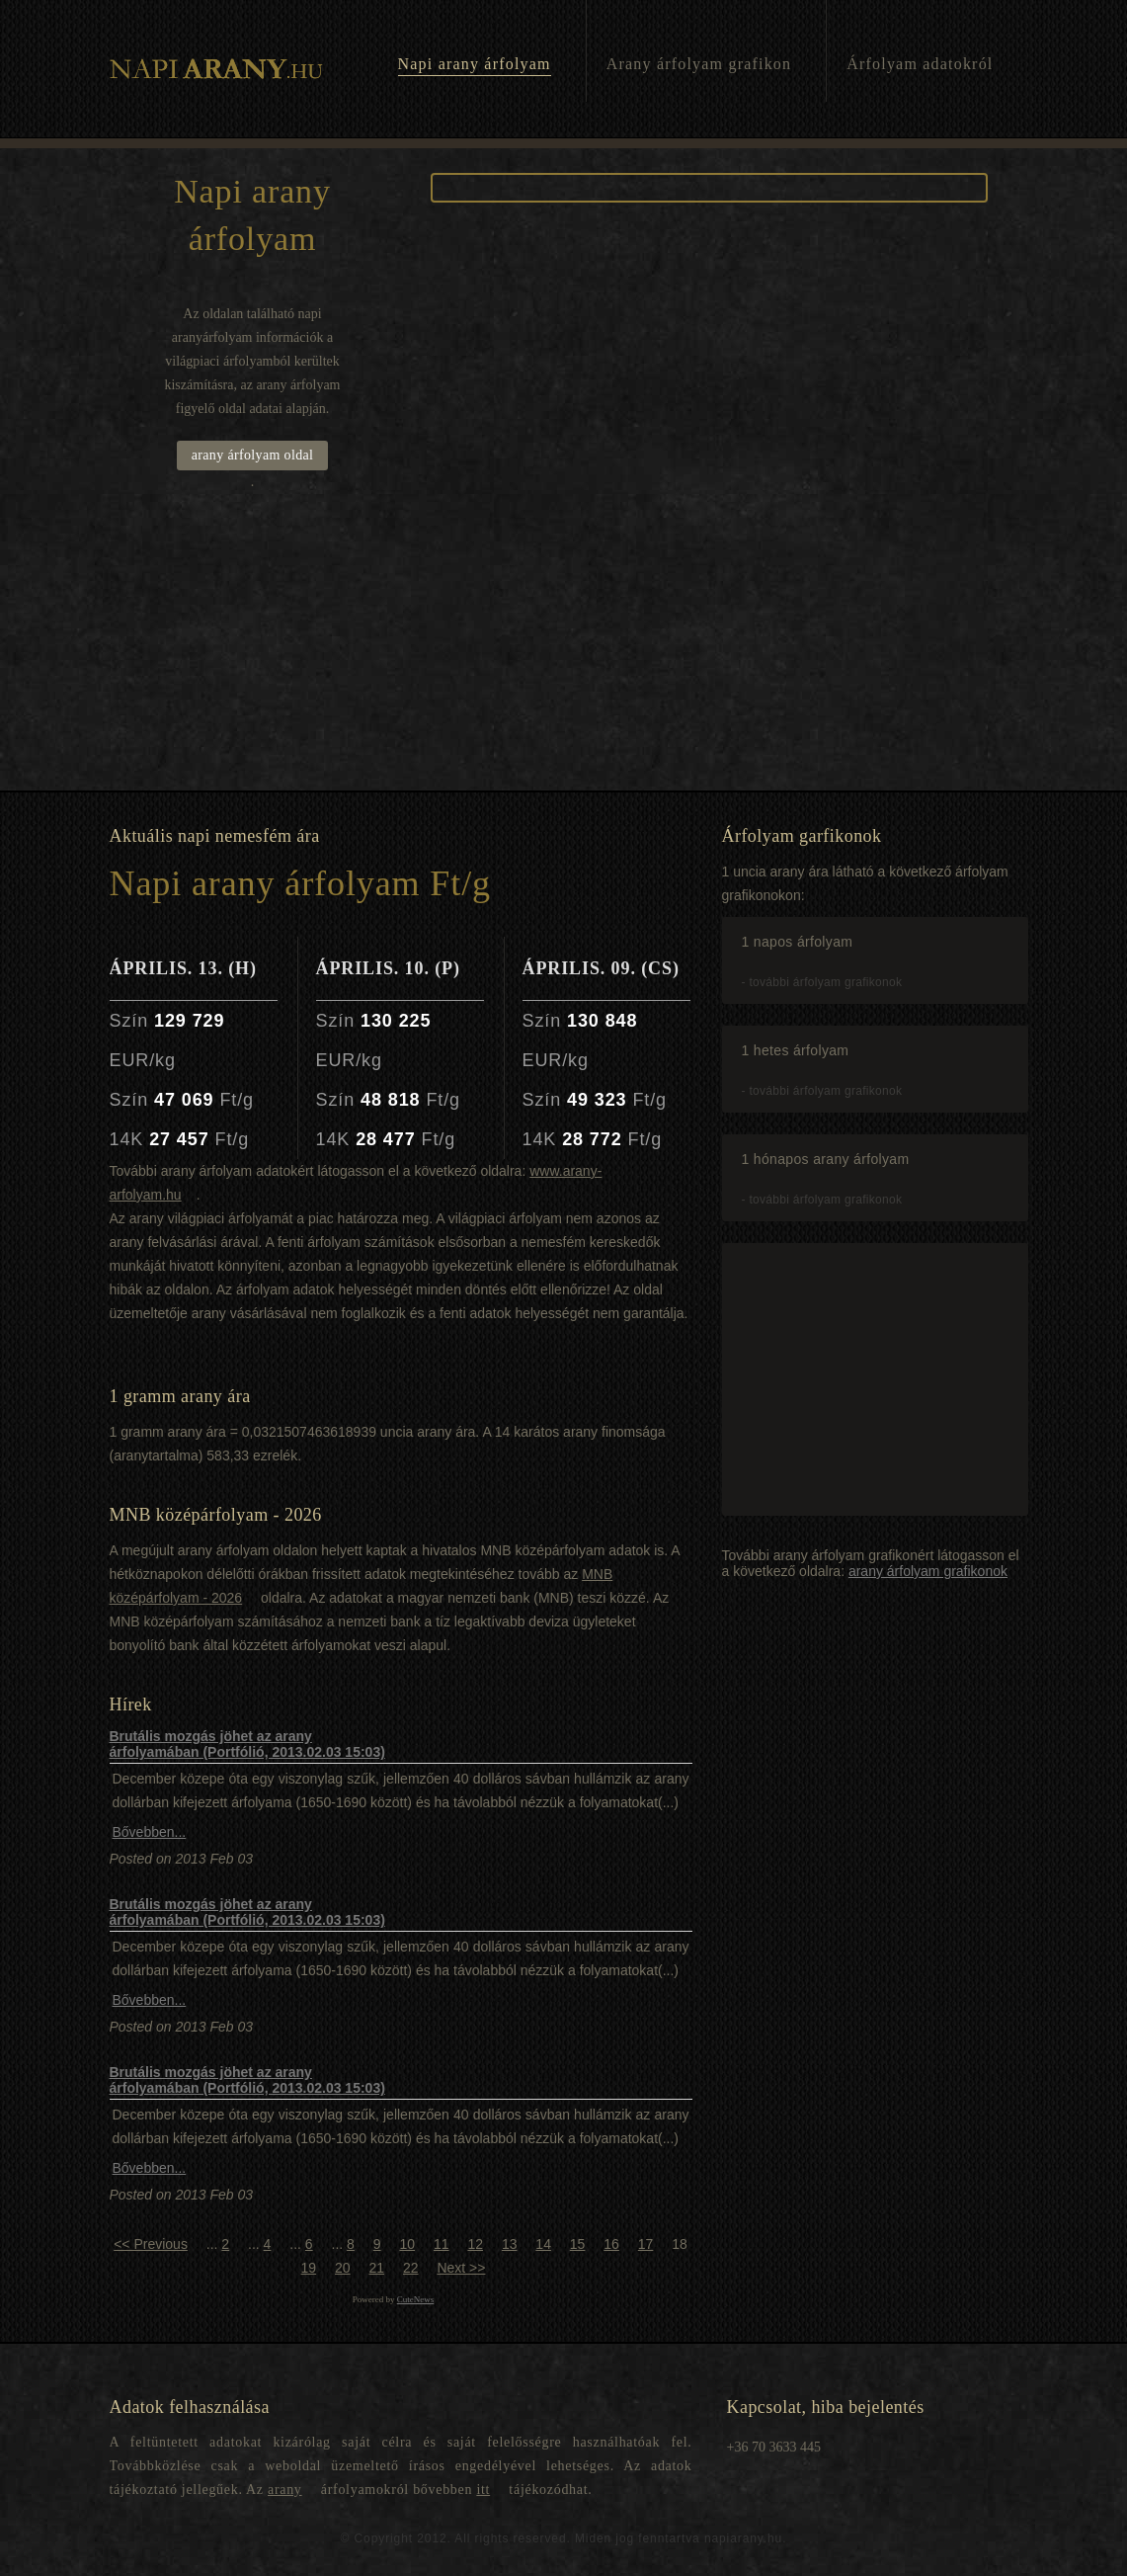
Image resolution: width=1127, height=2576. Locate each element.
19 (309, 2268)
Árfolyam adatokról (919, 63)
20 (343, 2268)
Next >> (461, 2268)
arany (285, 2489)
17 (646, 2244)
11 (441, 2244)
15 (578, 2244)
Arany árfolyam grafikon (699, 63)
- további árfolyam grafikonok (822, 982)
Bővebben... (150, 1832)
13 (510, 2244)
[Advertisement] (563, 642)
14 (543, 2244)
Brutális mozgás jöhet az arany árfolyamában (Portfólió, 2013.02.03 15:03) (247, 1744)
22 (411, 2268)
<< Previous (151, 2244)
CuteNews (416, 2299)
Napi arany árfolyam (474, 63)
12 (475, 2244)
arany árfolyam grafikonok (927, 1571)
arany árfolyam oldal (253, 455)
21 (376, 2268)
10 (407, 2244)
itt (483, 2489)
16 (611, 2244)
